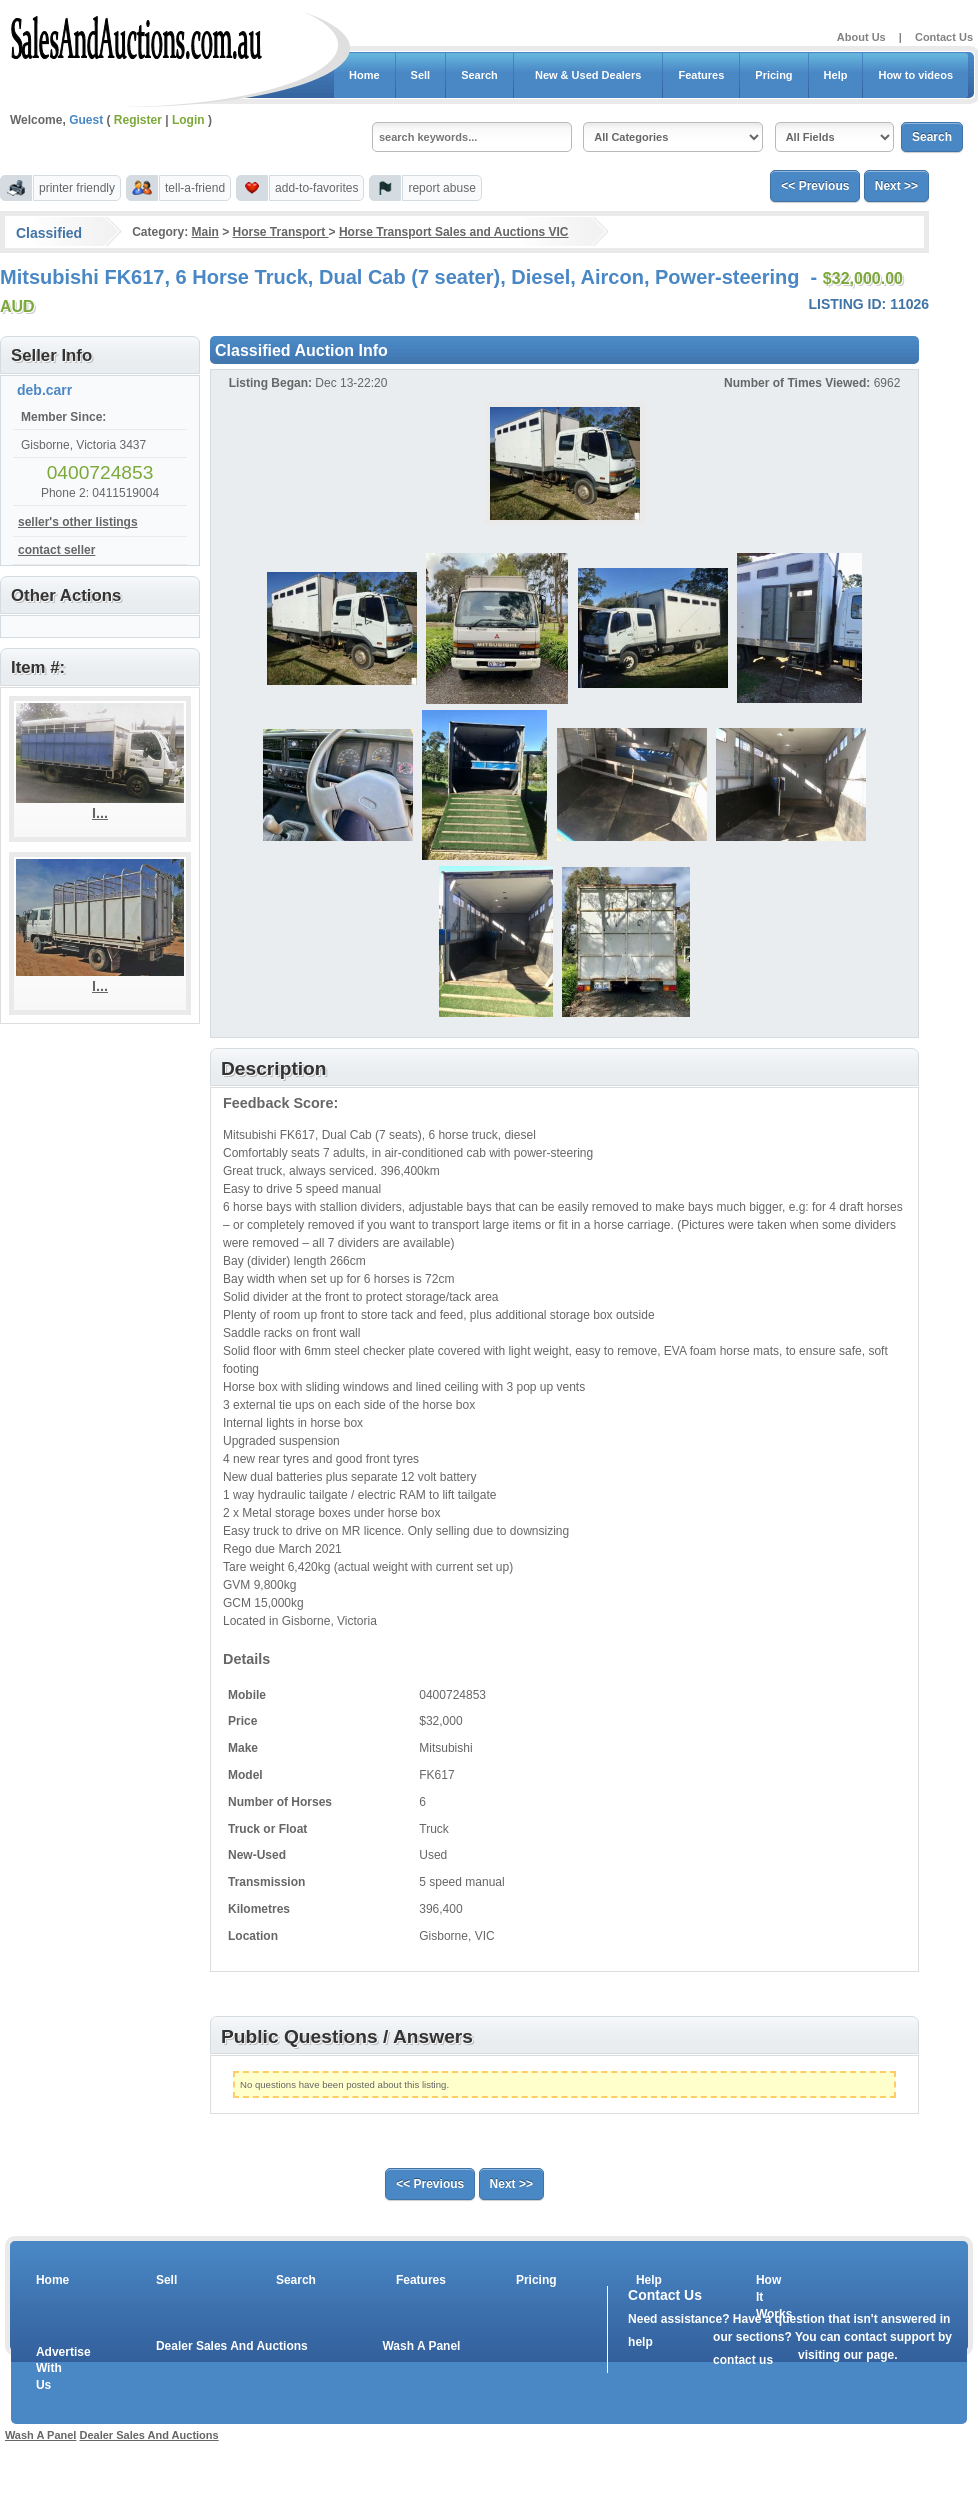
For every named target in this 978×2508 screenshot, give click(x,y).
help (640, 2342)
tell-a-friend (195, 188)
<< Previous (815, 186)
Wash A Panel (421, 2346)
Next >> (896, 186)
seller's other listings (78, 522)
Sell (421, 75)
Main (204, 232)
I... (100, 813)
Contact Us (944, 37)
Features (701, 75)
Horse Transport (281, 232)
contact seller (56, 550)
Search (479, 75)
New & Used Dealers (588, 75)
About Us (861, 37)
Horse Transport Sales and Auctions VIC (454, 232)
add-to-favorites (316, 188)
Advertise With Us (51, 2369)
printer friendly (77, 188)
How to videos (915, 75)
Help (836, 75)
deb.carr (44, 390)
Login (188, 120)
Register (138, 120)
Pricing (773, 75)
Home (364, 75)
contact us (743, 2360)
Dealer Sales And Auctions (232, 2346)
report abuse (441, 188)
